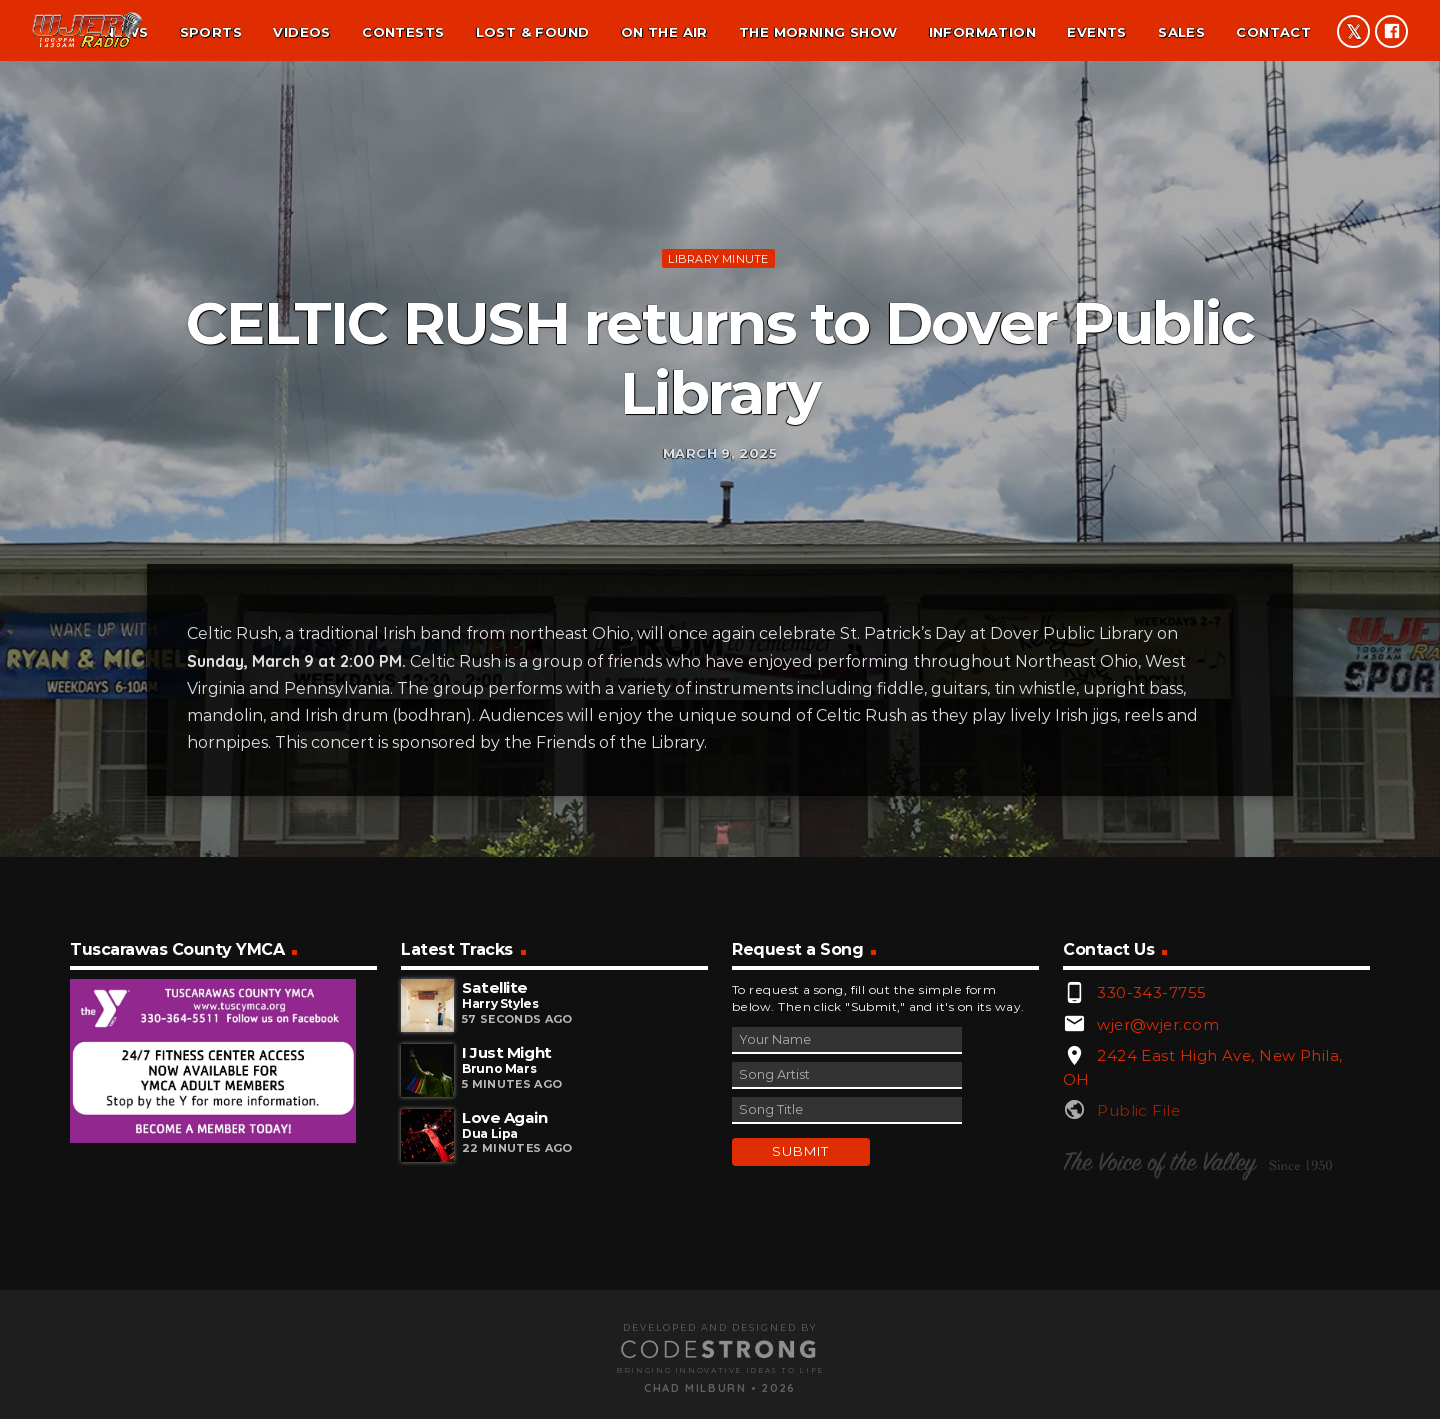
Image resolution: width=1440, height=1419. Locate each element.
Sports (211, 32)
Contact (1273, 32)
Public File (1138, 1333)
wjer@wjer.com (1158, 1247)
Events (1096, 32)
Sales (1181, 32)
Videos (301, 32)
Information (982, 32)
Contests (403, 32)
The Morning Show (818, 32)
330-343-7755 (1151, 1215)
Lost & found (533, 32)
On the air (664, 32)
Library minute (718, 362)
